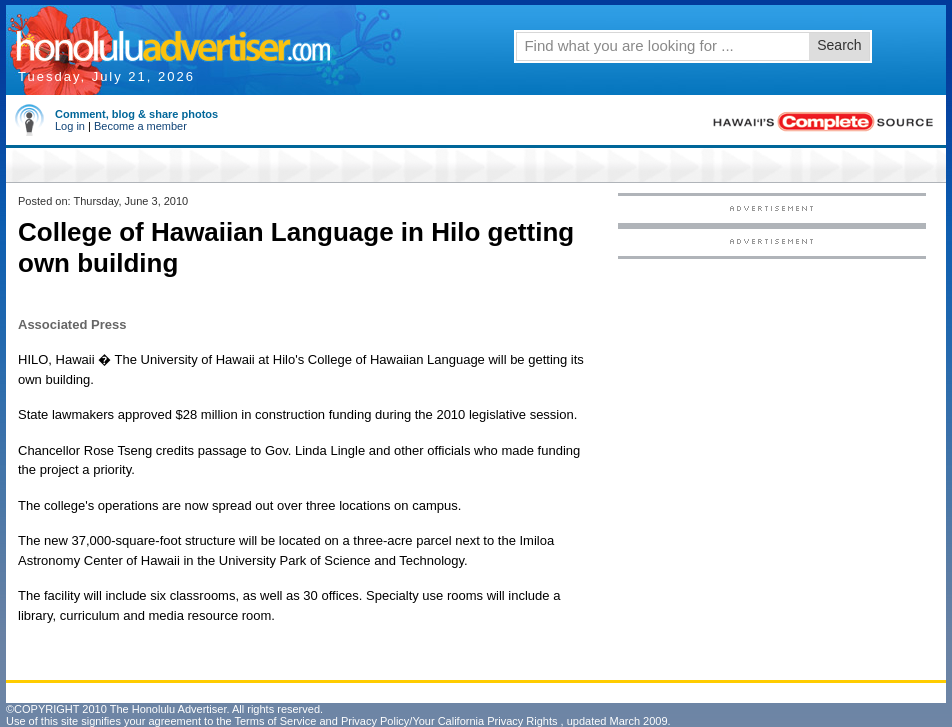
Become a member (140, 126)
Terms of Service (275, 721)
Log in (70, 126)
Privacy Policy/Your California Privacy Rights (449, 721)
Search (839, 45)
